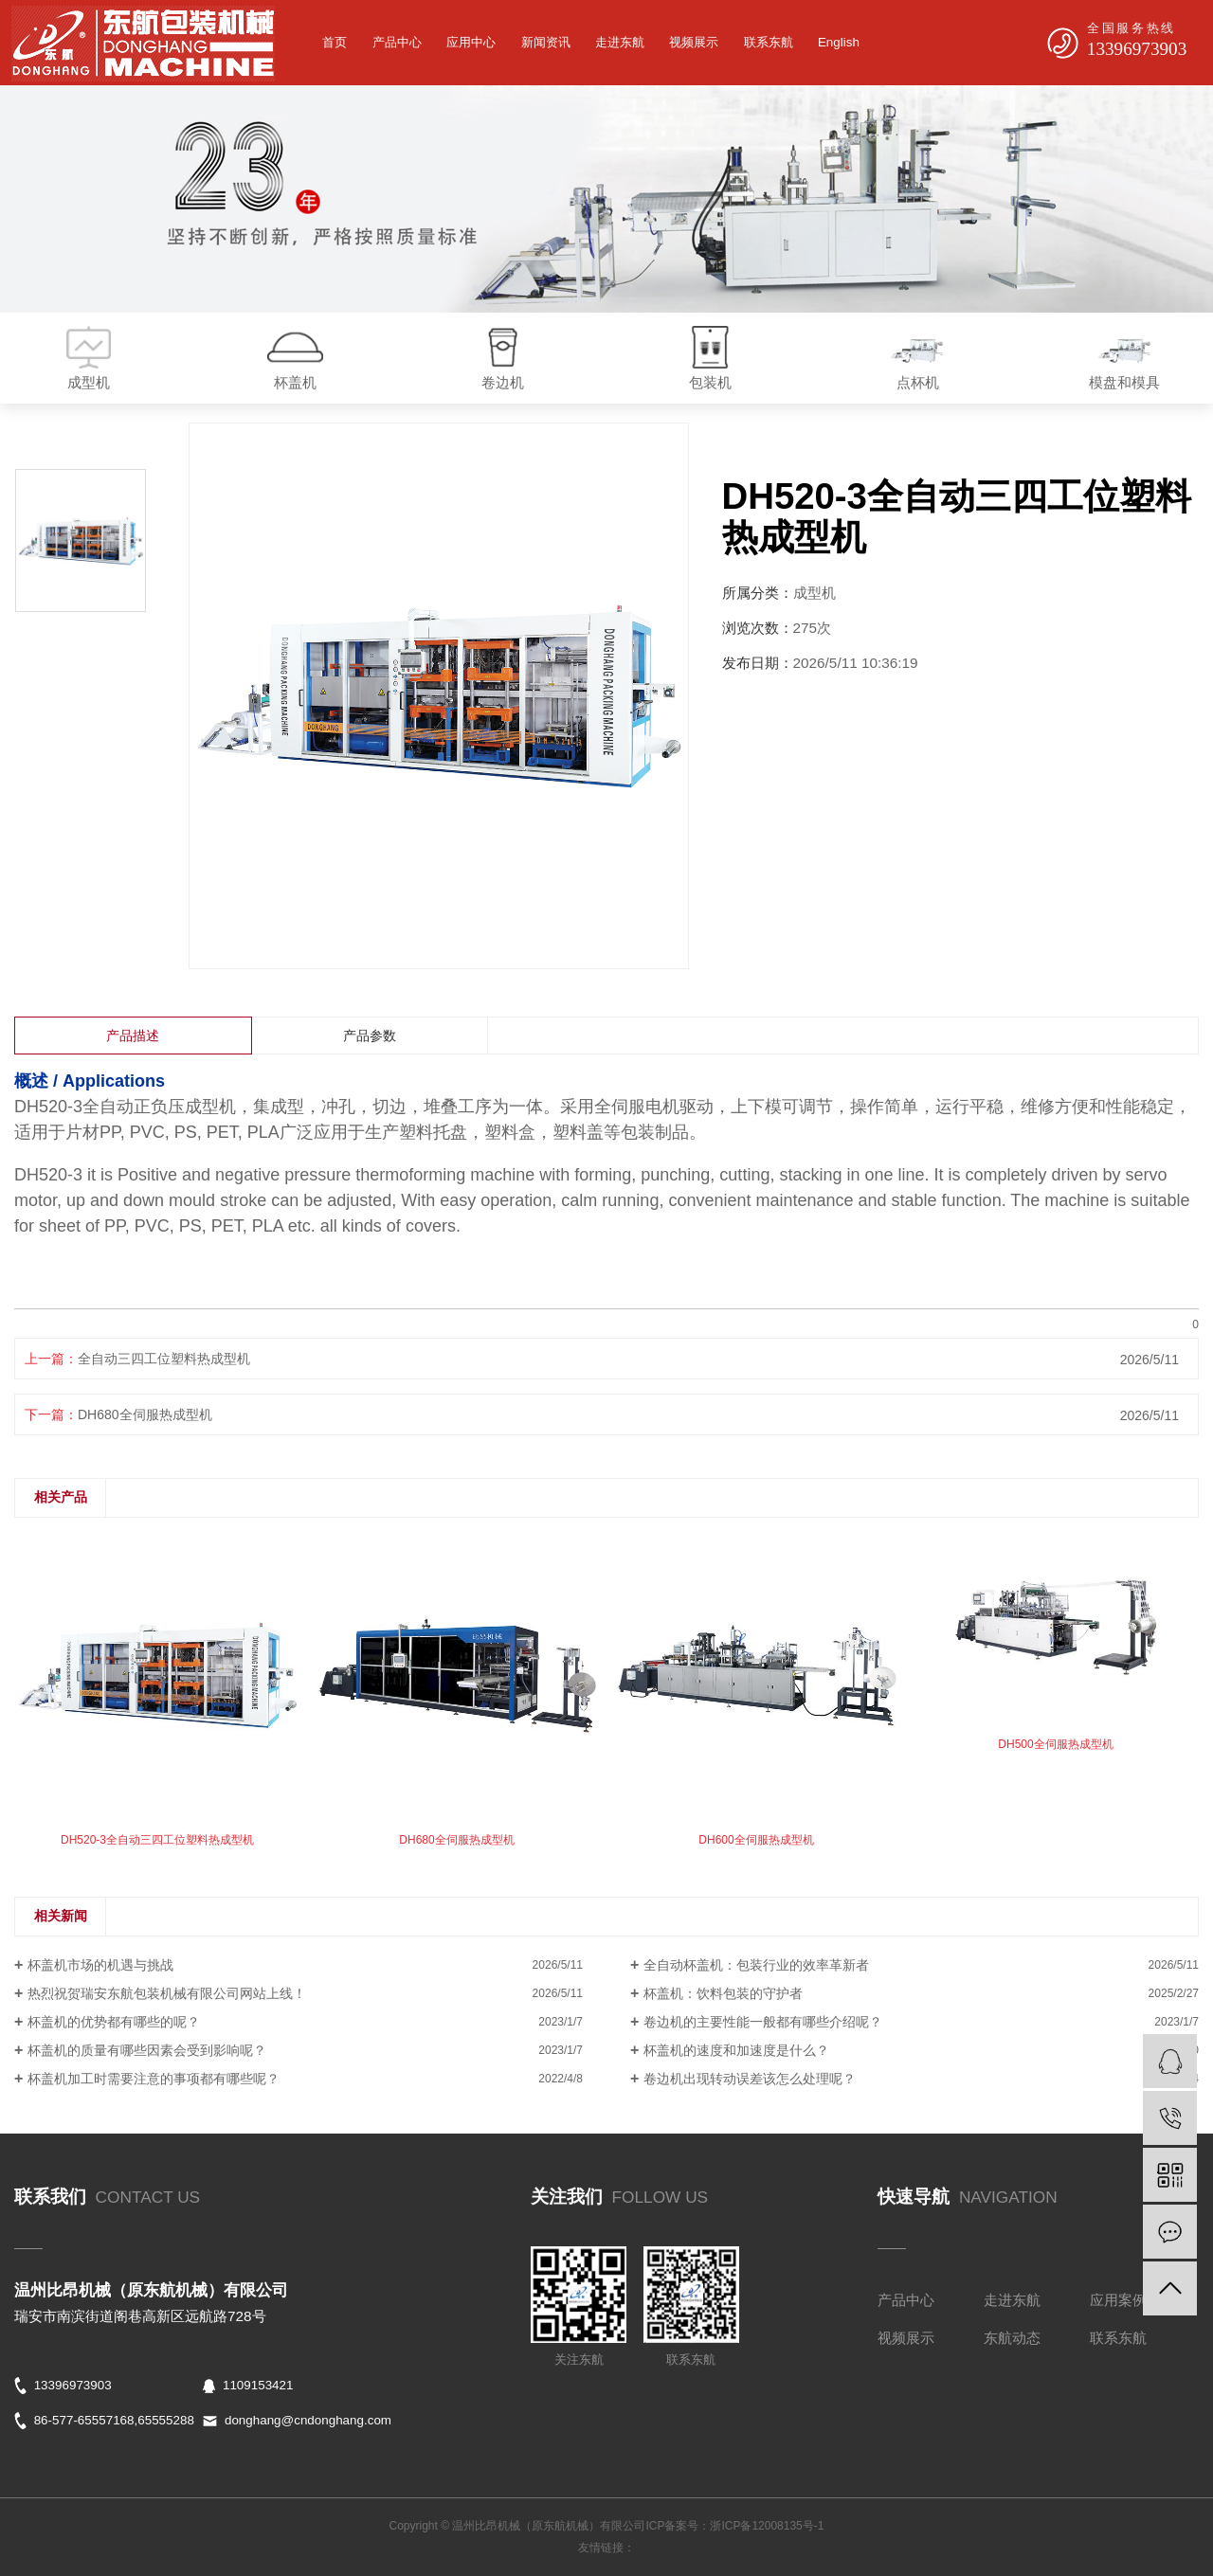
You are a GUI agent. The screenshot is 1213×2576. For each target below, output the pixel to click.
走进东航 (619, 42)
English (839, 42)
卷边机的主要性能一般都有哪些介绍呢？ (762, 2021)
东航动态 (1012, 2338)
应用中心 (471, 42)
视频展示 (693, 42)
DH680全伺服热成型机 (145, 1414)
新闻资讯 (545, 42)
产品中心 (397, 42)
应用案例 (1118, 2300)
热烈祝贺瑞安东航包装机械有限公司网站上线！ (166, 1993)
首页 (334, 42)
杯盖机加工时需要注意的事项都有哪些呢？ (153, 2078)
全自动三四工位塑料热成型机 (164, 1358)
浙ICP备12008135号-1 (767, 2525)
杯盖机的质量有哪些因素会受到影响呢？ (146, 2050)
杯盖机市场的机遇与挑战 (100, 1965)
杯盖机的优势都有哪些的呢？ (113, 2021)
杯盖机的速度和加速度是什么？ (736, 2050)
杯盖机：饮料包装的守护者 (723, 1993)
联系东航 (768, 42)
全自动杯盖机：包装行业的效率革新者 (756, 1965)
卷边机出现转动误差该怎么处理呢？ (749, 2078)
